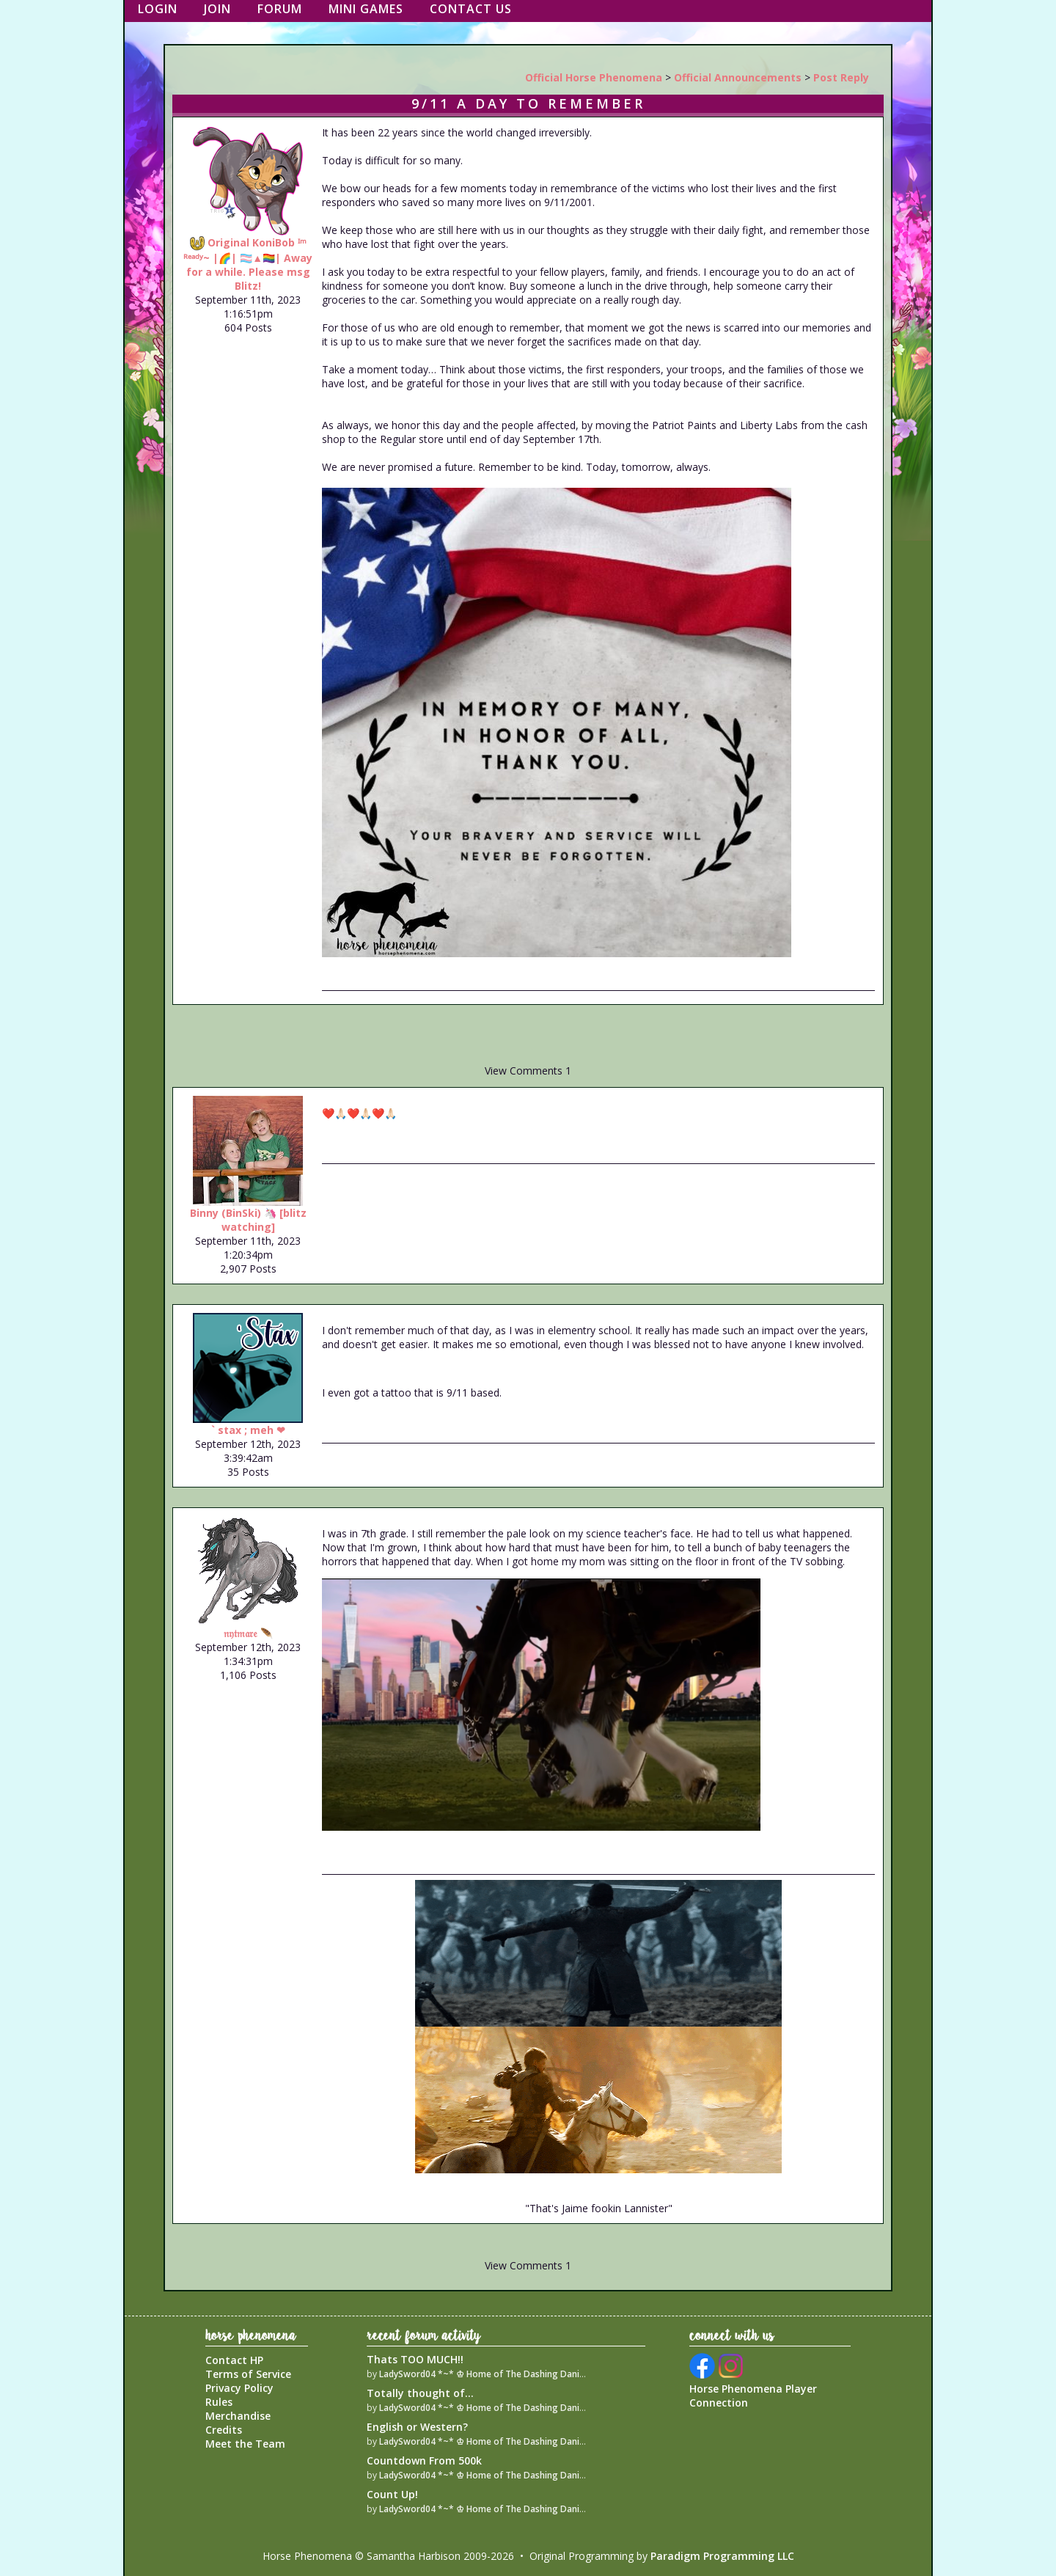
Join (217, 9)
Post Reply (841, 77)
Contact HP (234, 2360)
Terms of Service (248, 2374)
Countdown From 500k (424, 2460)
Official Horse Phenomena (593, 77)
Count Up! (392, 2494)
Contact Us (471, 9)
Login (157, 9)
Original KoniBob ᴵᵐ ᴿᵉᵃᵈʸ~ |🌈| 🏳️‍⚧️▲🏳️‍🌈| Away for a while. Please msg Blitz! (247, 264)
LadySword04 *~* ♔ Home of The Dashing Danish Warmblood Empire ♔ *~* (539, 2374)
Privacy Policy (239, 2388)
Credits (223, 2430)
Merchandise (238, 2416)
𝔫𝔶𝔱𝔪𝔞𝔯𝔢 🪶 (248, 1633)
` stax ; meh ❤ (248, 1430)
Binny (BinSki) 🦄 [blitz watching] (248, 1220)
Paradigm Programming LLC (722, 2556)
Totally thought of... (420, 2393)
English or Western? (417, 2427)
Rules (218, 2402)
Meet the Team (245, 2444)
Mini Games (366, 9)
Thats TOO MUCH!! (415, 2359)
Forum (279, 9)
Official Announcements (738, 77)
